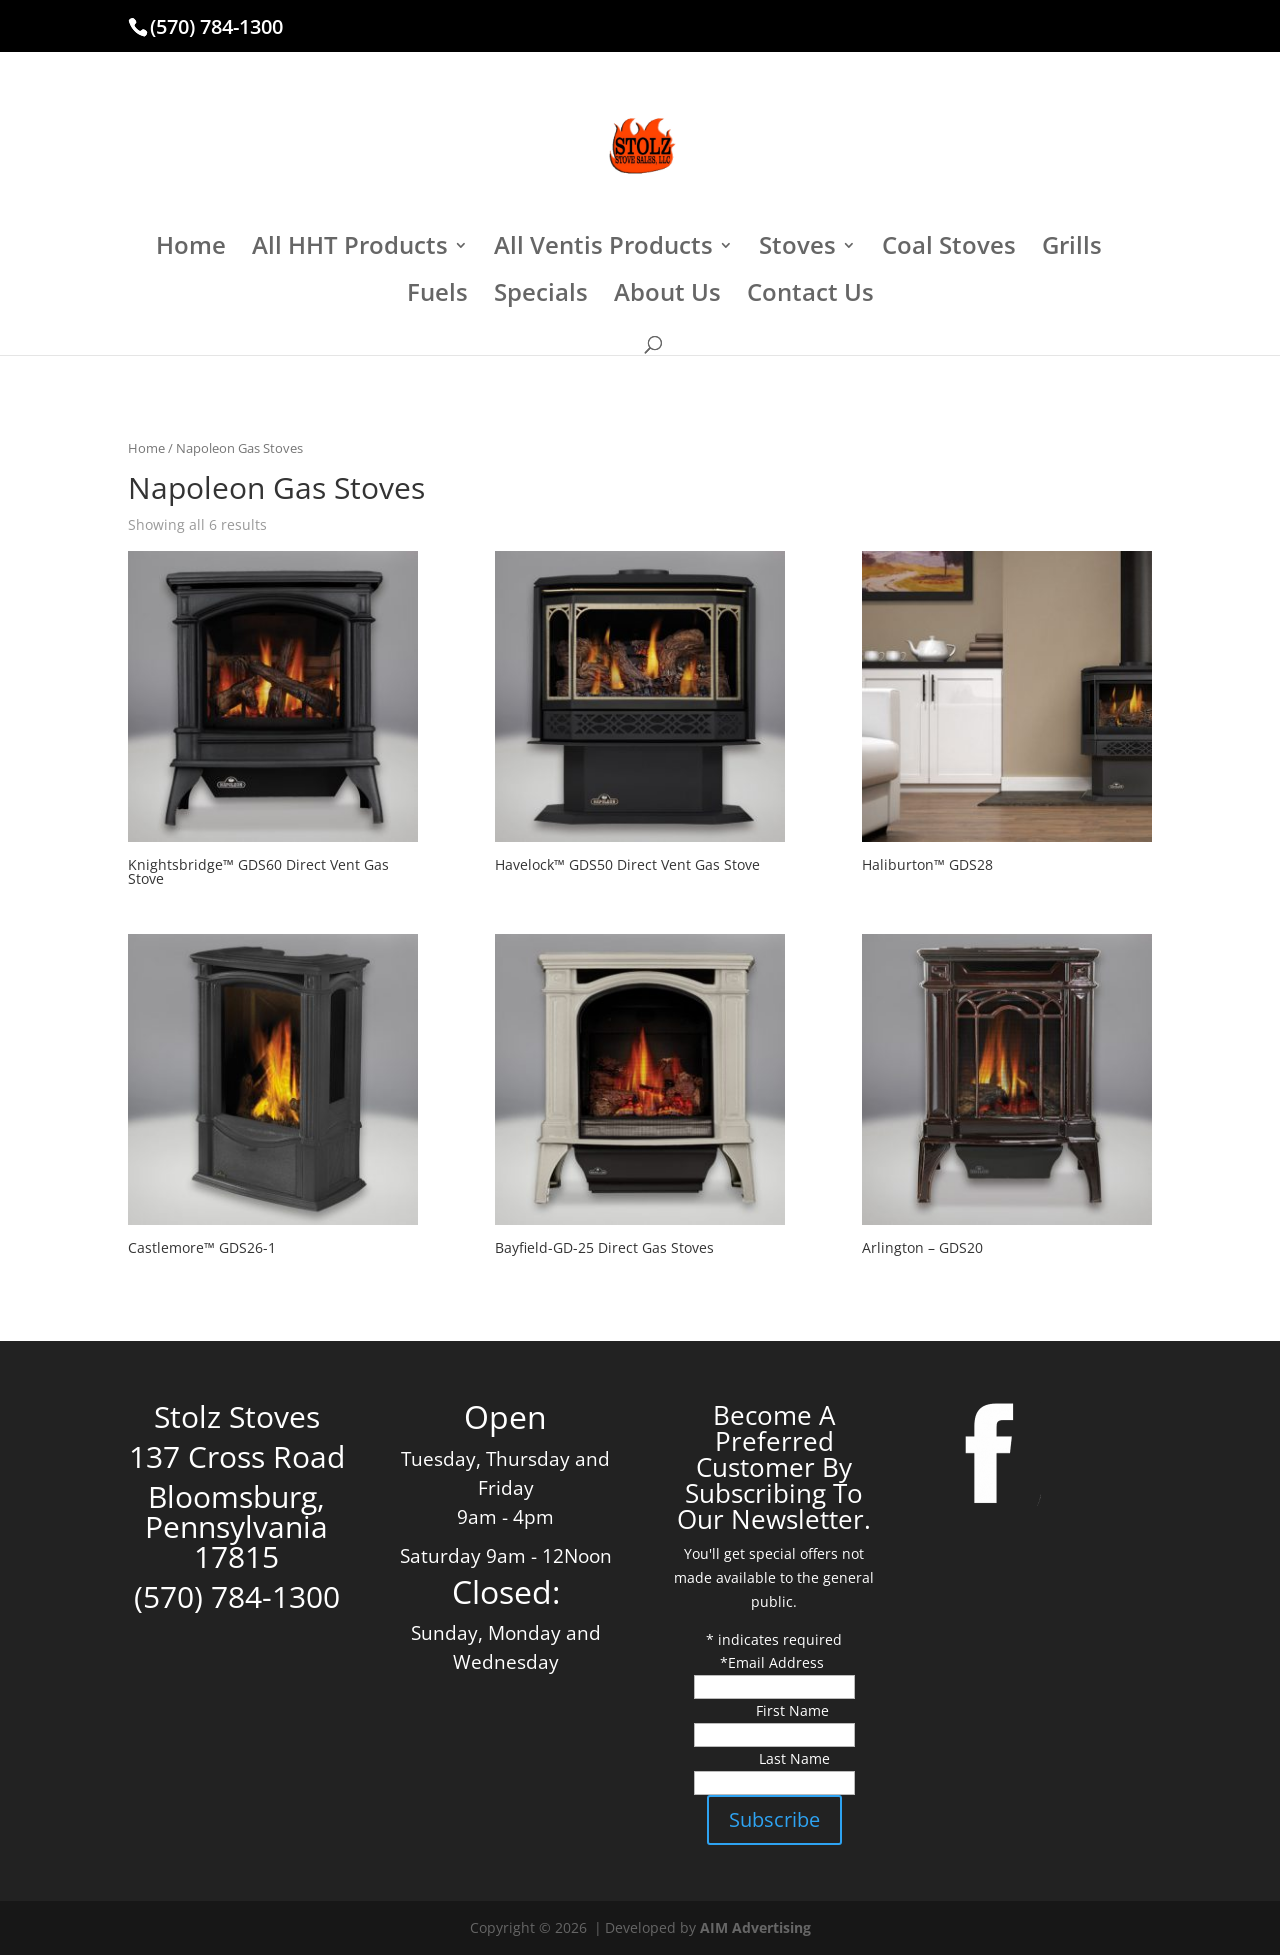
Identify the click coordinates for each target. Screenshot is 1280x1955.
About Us (667, 296)
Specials (541, 296)
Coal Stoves (949, 249)
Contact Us (810, 296)
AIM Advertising (755, 1927)
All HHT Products (350, 249)
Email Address (778, 1662)
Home (191, 249)
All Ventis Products (603, 249)
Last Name (794, 1758)
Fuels (437, 296)
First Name (792, 1710)
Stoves (797, 249)
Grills (1072, 249)
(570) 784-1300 (216, 26)
